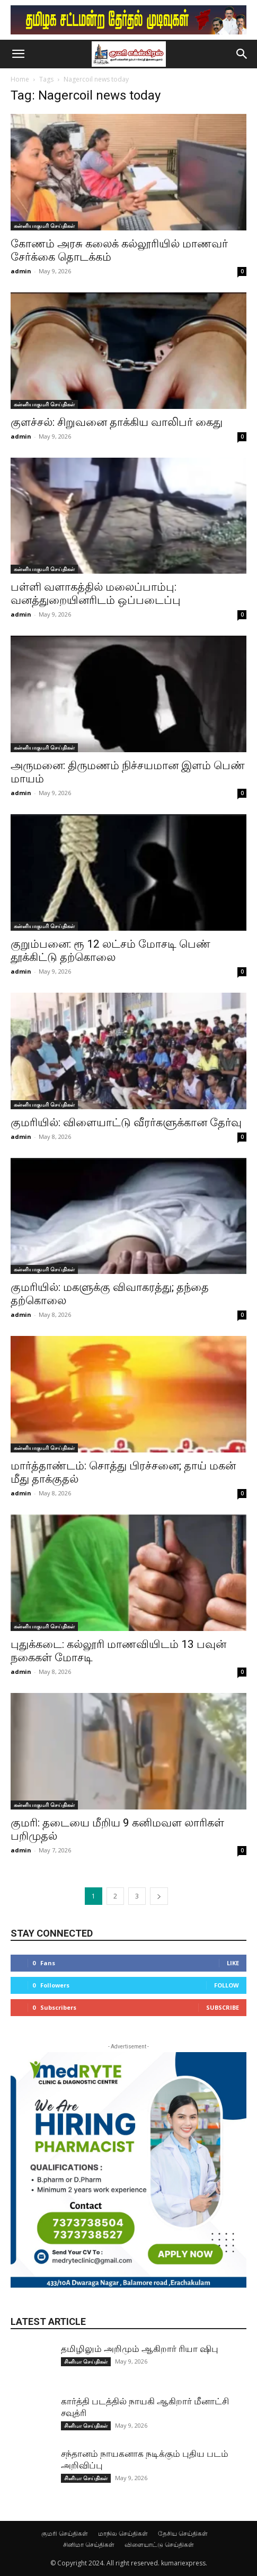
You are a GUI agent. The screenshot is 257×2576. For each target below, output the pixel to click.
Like (233, 1963)
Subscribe (222, 2007)
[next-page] (159, 1896)
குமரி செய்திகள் (64, 2533)
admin (21, 271)
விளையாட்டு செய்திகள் (159, 2544)
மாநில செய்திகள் (123, 2533)
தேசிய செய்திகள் (183, 2533)
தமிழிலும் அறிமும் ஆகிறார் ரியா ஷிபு (139, 2348)
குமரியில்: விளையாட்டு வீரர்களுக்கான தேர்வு (126, 1122)
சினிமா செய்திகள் (86, 2361)
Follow (226, 1985)
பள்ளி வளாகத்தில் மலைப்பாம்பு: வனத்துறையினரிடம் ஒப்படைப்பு (96, 594)
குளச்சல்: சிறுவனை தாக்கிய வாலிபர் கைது (117, 422)
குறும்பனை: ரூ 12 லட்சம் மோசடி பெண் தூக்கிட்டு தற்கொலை (110, 951)
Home (20, 79)
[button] (18, 54)
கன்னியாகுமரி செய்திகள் (44, 225)
